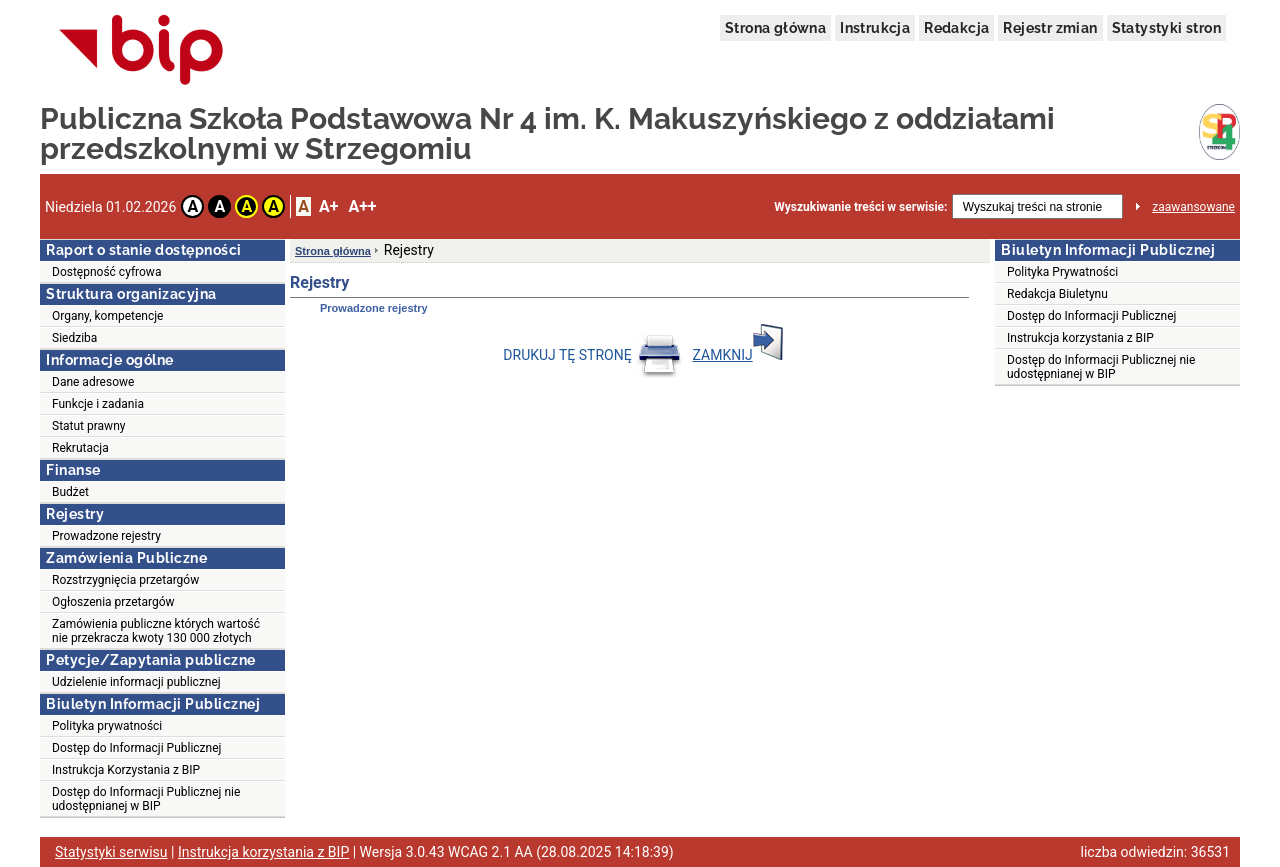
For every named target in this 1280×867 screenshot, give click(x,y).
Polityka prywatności (107, 726)
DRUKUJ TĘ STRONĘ (592, 355)
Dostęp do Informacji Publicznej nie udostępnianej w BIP (146, 799)
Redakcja (956, 28)
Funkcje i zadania (98, 404)
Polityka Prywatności (1062, 272)
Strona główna (775, 28)
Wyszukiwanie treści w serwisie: (860, 207)
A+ (328, 206)
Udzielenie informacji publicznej (136, 682)
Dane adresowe (93, 382)
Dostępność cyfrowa (106, 272)
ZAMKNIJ (738, 355)
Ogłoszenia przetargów (113, 602)
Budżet (70, 492)
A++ (362, 206)
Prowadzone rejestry (106, 536)
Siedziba (74, 338)
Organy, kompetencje (107, 316)
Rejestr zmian (1050, 28)
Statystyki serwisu (111, 852)
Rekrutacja (80, 448)
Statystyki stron (1166, 28)
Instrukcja (875, 28)
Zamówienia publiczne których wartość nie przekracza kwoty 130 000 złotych (156, 631)
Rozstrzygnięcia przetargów (125, 580)
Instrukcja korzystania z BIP (1080, 338)
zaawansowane (1193, 207)
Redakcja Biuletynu (1057, 294)
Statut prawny (88, 426)
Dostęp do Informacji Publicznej (136, 748)
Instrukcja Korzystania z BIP (126, 770)
